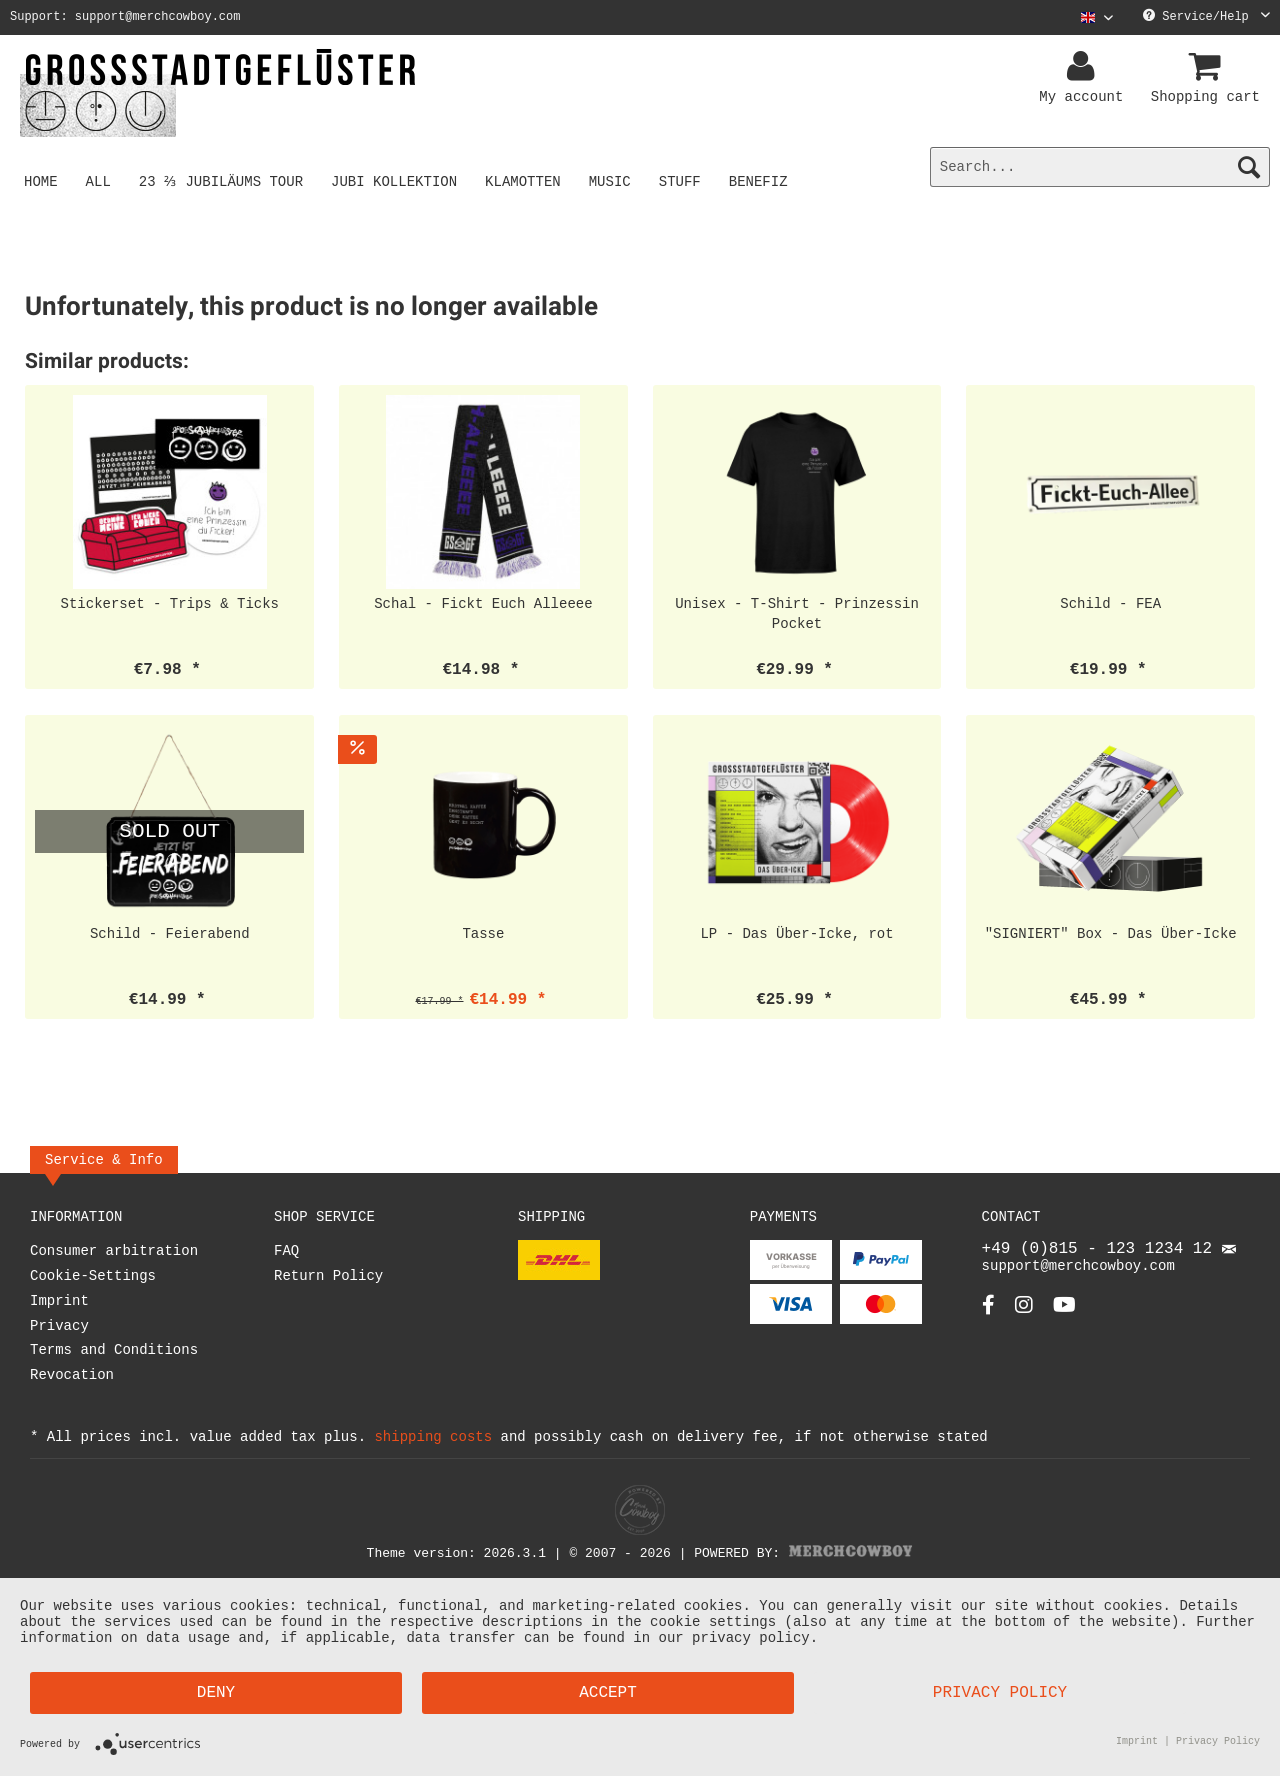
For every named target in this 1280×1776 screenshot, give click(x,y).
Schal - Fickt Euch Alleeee (483, 603)
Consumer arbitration (114, 1251)
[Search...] (1100, 167)
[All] (98, 180)
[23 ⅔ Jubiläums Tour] (223, 180)
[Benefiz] (761, 180)
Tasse (483, 933)
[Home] (41, 180)
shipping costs (433, 1436)
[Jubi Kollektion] (398, 180)
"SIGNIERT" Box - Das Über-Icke (1111, 933)
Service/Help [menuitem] (1206, 17)
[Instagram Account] (1024, 1314)
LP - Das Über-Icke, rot (796, 933)
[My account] (1084, 67)
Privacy (59, 1326)
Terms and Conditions (114, 1350)
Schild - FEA (1110, 603)
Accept (608, 1693)
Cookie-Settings (93, 1276)
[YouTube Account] (1064, 1314)
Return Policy (328, 1276)
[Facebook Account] (988, 1314)
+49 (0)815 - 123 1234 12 (1102, 1251)
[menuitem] (1089, 17)
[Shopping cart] (1208, 67)
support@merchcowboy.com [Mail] (1109, 1265)
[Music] (613, 180)
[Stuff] (683, 180)
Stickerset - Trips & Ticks (170, 603)
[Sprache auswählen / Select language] (1097, 17)
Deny (216, 1693)
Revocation (72, 1375)
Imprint (59, 1301)
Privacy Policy (1000, 1693)
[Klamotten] (527, 180)
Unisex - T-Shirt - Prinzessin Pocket (797, 613)
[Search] (1249, 167)
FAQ (286, 1251)
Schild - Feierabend (170, 933)
